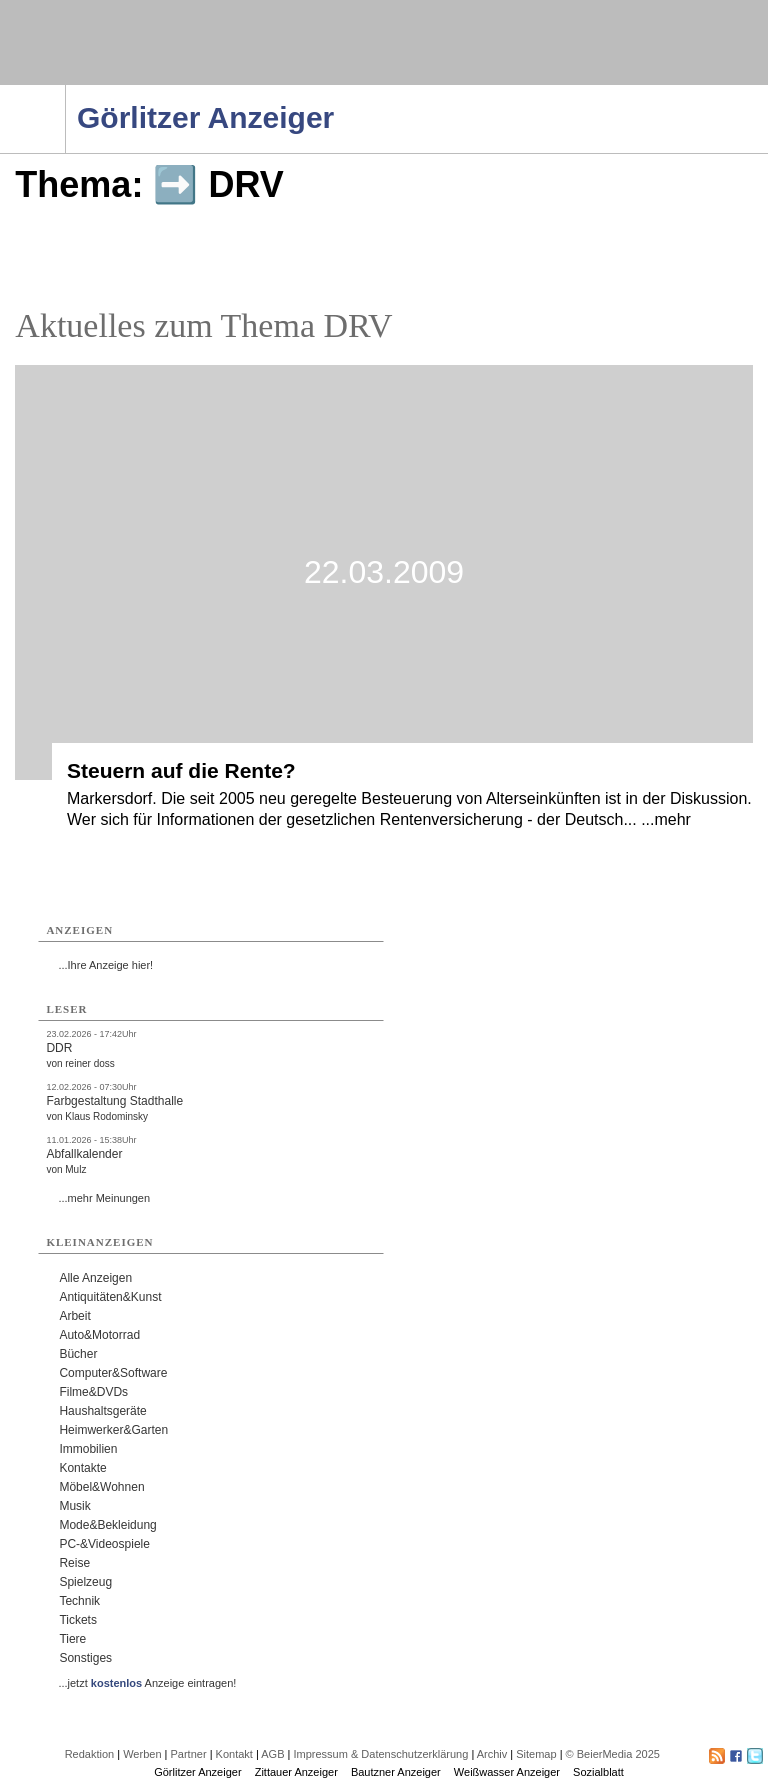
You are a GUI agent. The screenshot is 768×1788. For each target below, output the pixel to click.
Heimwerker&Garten (113, 1430)
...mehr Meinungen (104, 1198)
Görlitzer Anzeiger (197, 1772)
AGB (272, 1754)
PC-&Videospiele (104, 1544)
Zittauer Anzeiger (296, 1772)
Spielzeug (85, 1582)
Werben (142, 1754)
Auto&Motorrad (99, 1335)
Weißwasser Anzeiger (507, 1772)
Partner (189, 1754)
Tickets (78, 1620)
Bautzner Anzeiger (396, 1772)
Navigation (65, 91)
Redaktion (90, 1754)
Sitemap (536, 1754)
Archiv (492, 1754)
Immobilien (88, 1449)
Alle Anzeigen (95, 1278)
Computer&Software (113, 1373)
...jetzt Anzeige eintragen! (147, 1683)
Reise (74, 1563)
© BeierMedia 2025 (613, 1754)
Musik (74, 1506)
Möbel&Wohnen (101, 1487)
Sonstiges (85, 1658)
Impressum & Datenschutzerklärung (380, 1754)
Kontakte (82, 1468)
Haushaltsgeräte (102, 1411)
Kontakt (234, 1754)
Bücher (78, 1354)
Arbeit (74, 1316)
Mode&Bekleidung (107, 1525)
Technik (79, 1601)
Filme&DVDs (93, 1392)
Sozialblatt (598, 1772)
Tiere (72, 1639)
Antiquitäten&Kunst (110, 1297)
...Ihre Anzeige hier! (105, 965)
